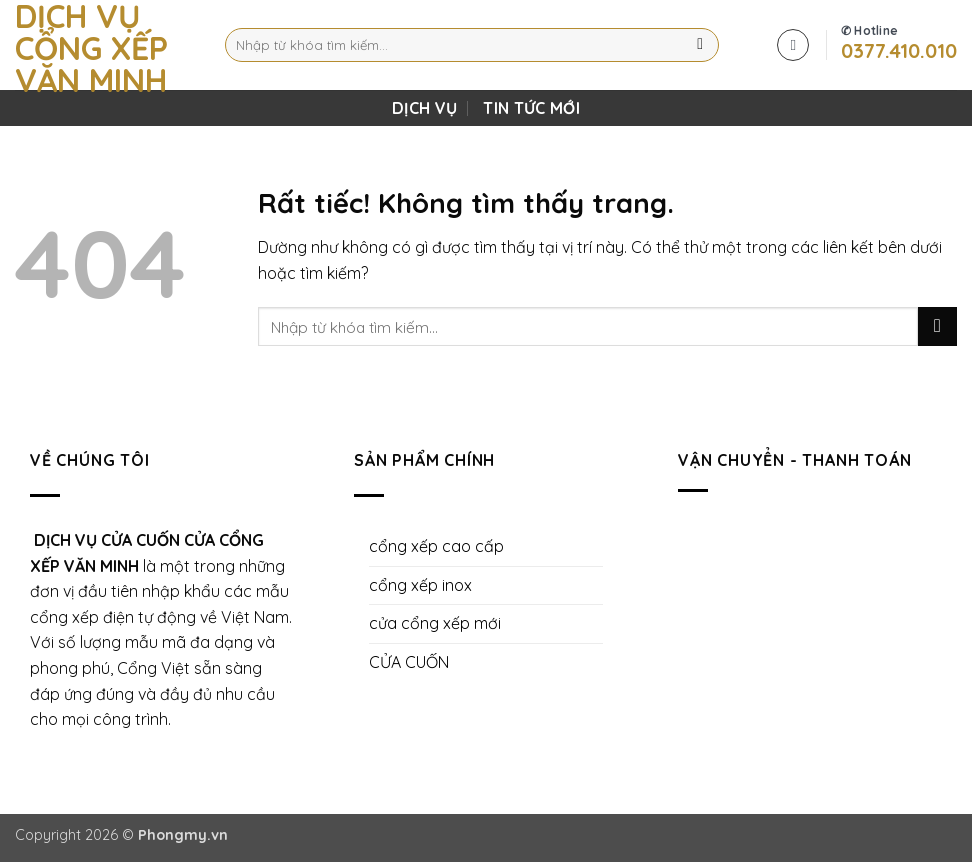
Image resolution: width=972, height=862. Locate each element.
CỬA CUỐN (409, 662)
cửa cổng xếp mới (435, 623)
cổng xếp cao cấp (436, 546)
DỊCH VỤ (424, 108)
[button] (793, 45)
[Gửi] (700, 45)
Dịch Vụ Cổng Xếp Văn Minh (91, 48)
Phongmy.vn (183, 835)
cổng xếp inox (420, 585)
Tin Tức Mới (531, 108)
